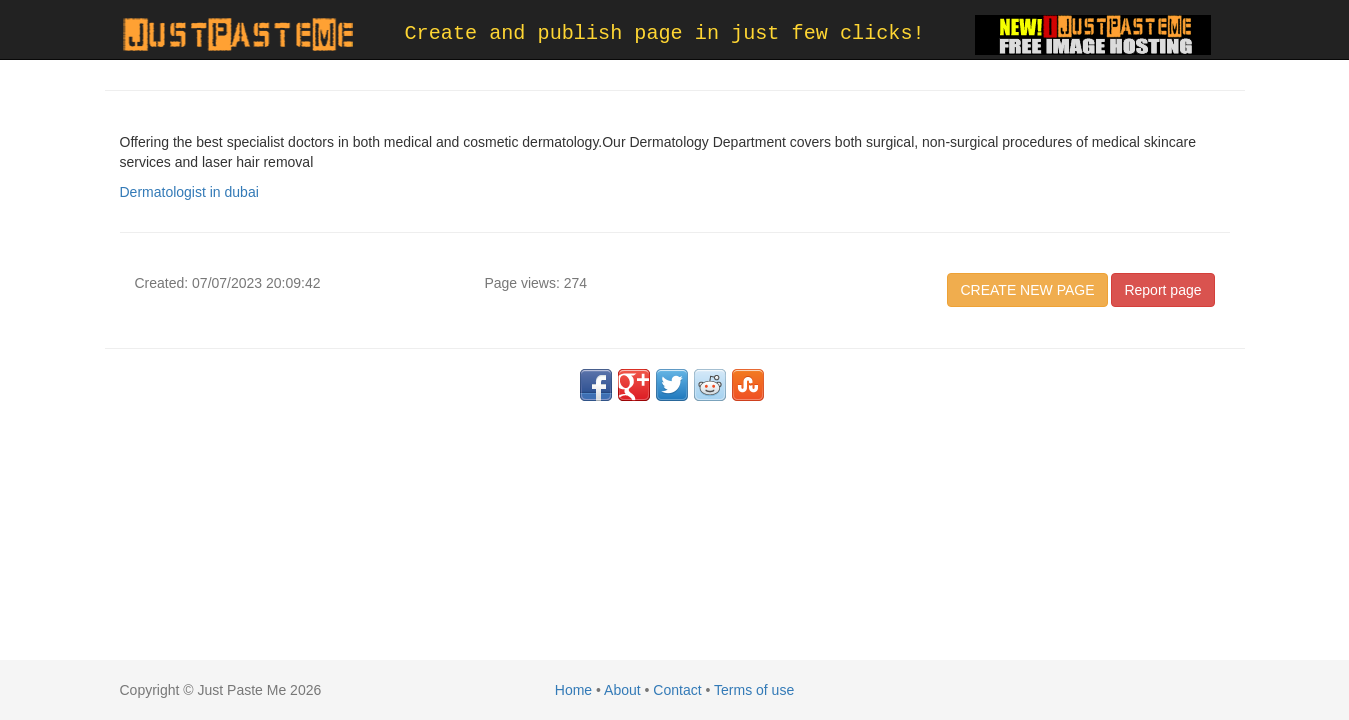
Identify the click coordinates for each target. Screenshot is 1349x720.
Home (573, 690)
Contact (677, 690)
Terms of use (754, 690)
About (622, 690)
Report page (1162, 290)
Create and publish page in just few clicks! (665, 33)
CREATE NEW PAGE (1027, 290)
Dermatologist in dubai (189, 192)
